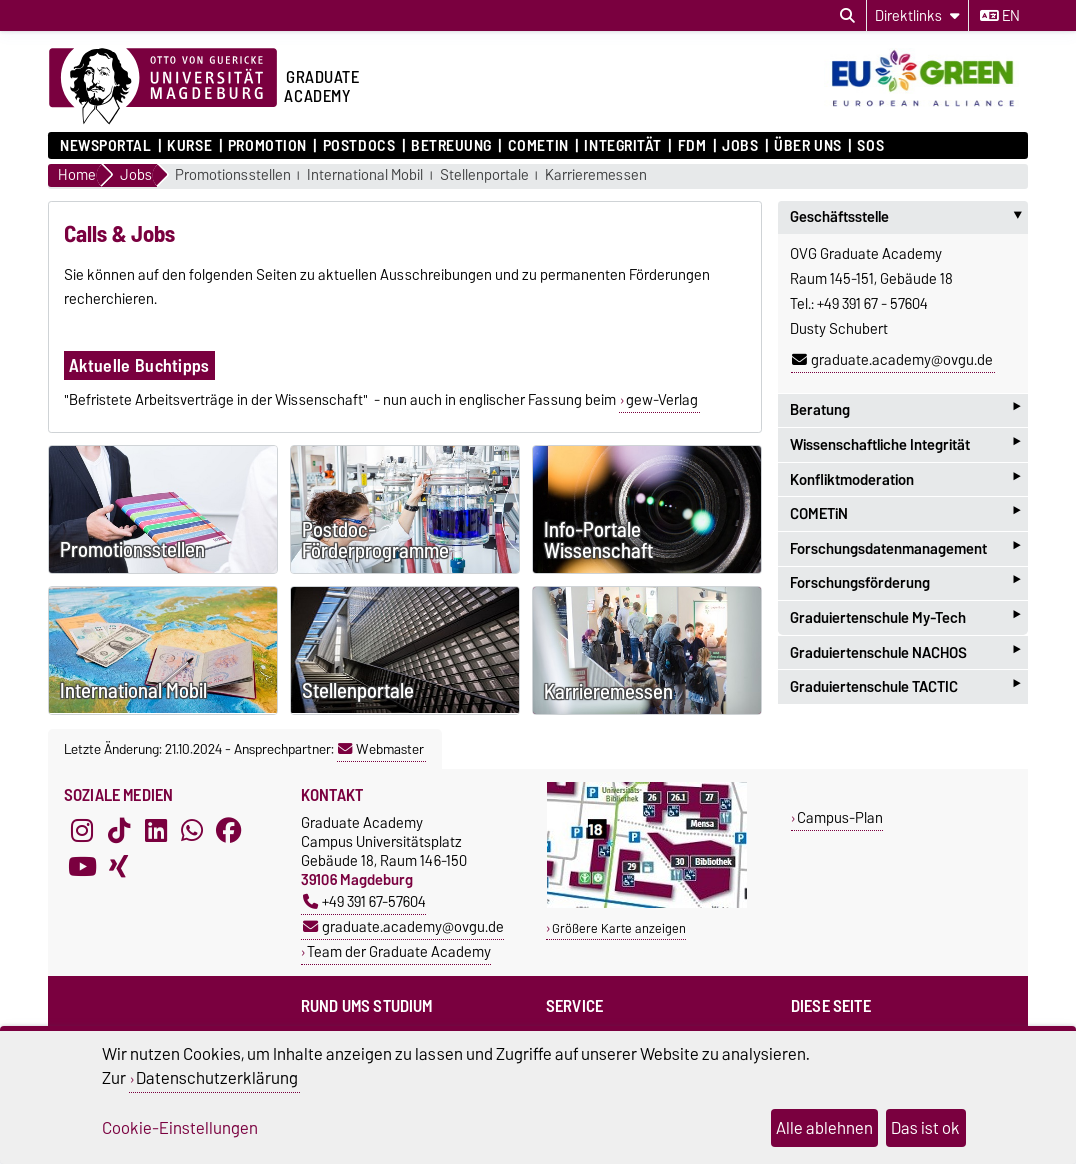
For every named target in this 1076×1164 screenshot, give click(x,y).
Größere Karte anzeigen (619, 928)
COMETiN (538, 146)
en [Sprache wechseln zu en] (1000, 16)
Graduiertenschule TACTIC (905, 686)
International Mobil (365, 175)
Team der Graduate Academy (399, 951)
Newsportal (106, 146)
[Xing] (119, 867)
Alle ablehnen (824, 1128)
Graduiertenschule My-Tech (905, 617)
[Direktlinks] (917, 15)
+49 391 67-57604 (364, 901)
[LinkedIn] (156, 831)
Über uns (807, 146)
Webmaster (381, 749)
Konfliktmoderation (905, 479)
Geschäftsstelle (909, 217)
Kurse (189, 146)
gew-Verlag (662, 400)
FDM (692, 146)
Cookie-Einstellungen (180, 1128)
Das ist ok (925, 1128)
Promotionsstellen (233, 175)
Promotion (267, 146)
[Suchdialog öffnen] (847, 16)
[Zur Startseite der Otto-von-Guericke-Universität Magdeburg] (163, 87)
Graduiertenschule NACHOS (905, 652)
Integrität (623, 146)
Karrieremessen (596, 175)
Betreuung (451, 146)
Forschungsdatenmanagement (905, 548)
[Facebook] (229, 831)
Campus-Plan (840, 817)
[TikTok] (119, 831)
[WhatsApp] (192, 831)
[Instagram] (82, 831)
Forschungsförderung (905, 583)
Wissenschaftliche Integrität (905, 444)
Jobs (740, 146)
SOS (870, 146)
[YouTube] (82, 867)
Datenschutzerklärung (217, 1078)
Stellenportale (484, 175)
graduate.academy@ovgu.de (892, 360)
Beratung (905, 410)
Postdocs (359, 146)
